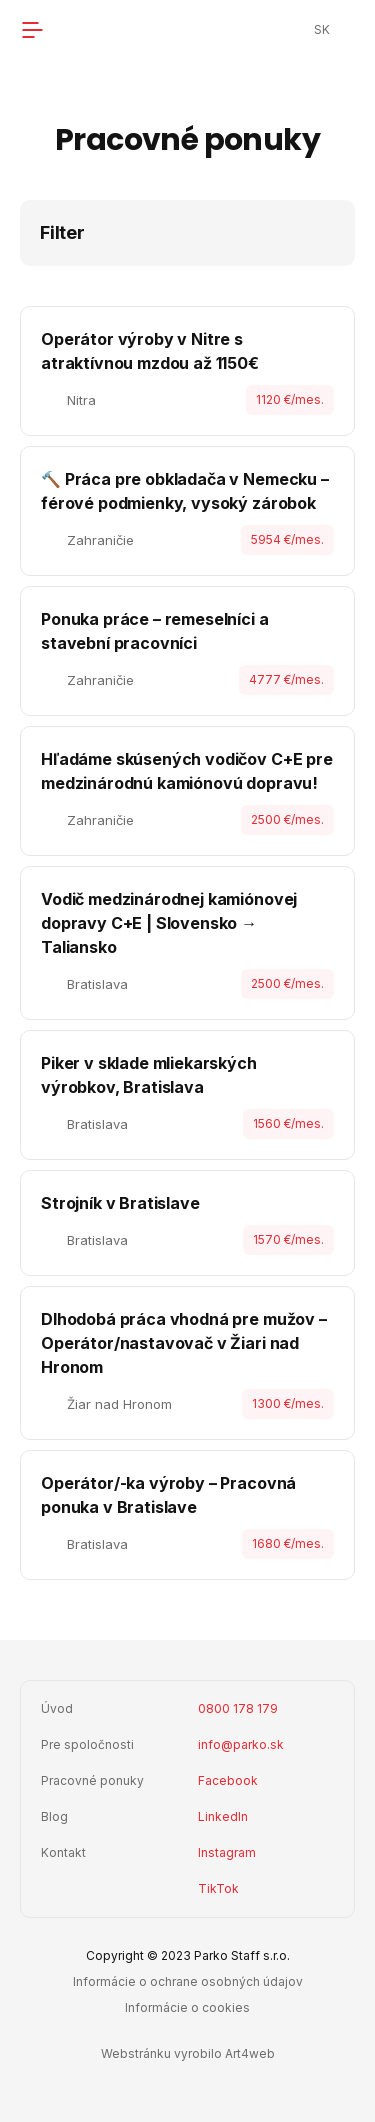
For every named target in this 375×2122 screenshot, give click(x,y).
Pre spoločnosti (87, 1744)
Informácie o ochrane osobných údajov (188, 1981)
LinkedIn (223, 1816)
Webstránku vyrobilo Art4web (188, 2053)
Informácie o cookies (187, 2007)
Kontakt (63, 1852)
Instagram (227, 1852)
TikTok (218, 1888)
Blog (54, 1816)
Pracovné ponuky (92, 1780)
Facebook (228, 1780)
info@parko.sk (241, 1744)
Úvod (57, 1708)
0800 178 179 (238, 1708)
